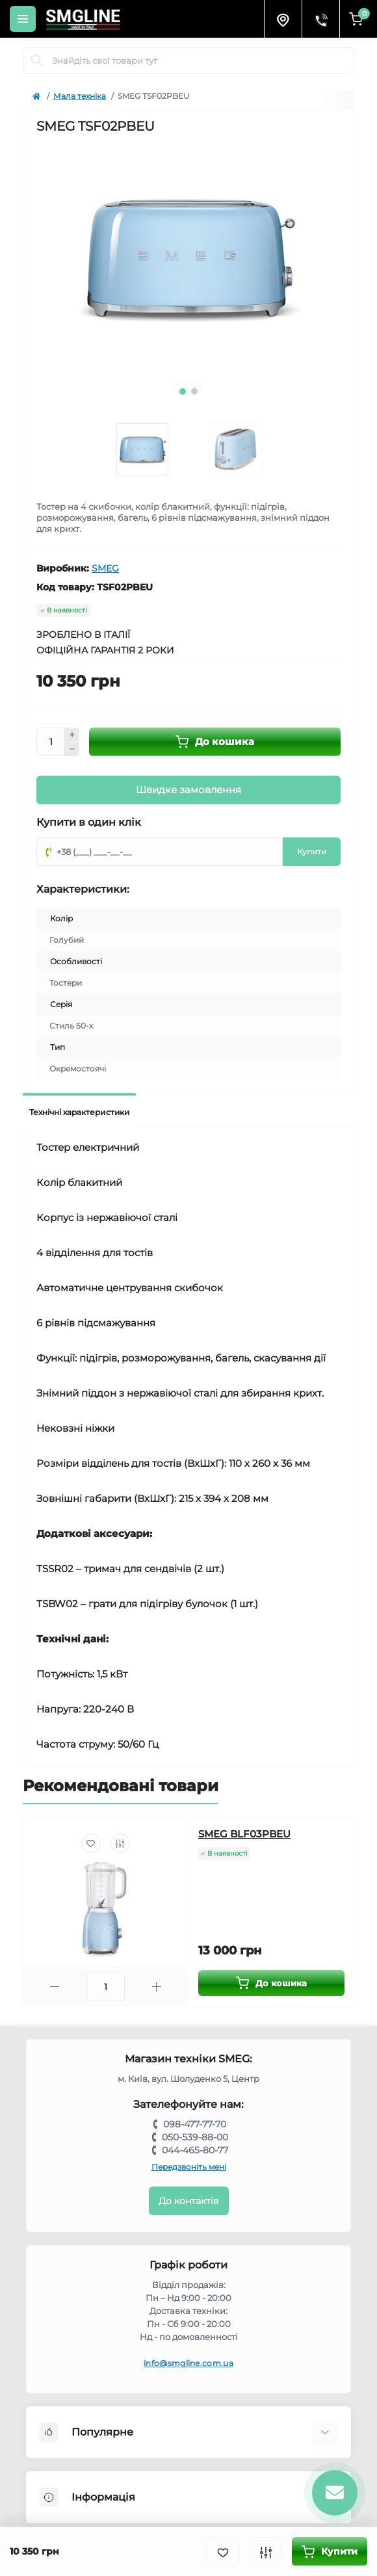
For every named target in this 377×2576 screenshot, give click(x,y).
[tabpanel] (188, 256)
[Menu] (23, 19)
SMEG (105, 568)
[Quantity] (50, 742)
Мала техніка (79, 96)
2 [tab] (194, 391)
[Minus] (72, 750)
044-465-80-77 (195, 2150)
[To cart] (271, 1983)
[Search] (37, 60)
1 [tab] (182, 391)
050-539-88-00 (195, 2137)
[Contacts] (320, 19)
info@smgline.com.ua (188, 2363)
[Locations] (283, 19)
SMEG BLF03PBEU (244, 1834)
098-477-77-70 (194, 2124)
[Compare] (120, 1843)
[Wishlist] (91, 1843)
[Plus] (72, 735)
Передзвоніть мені (188, 2167)
